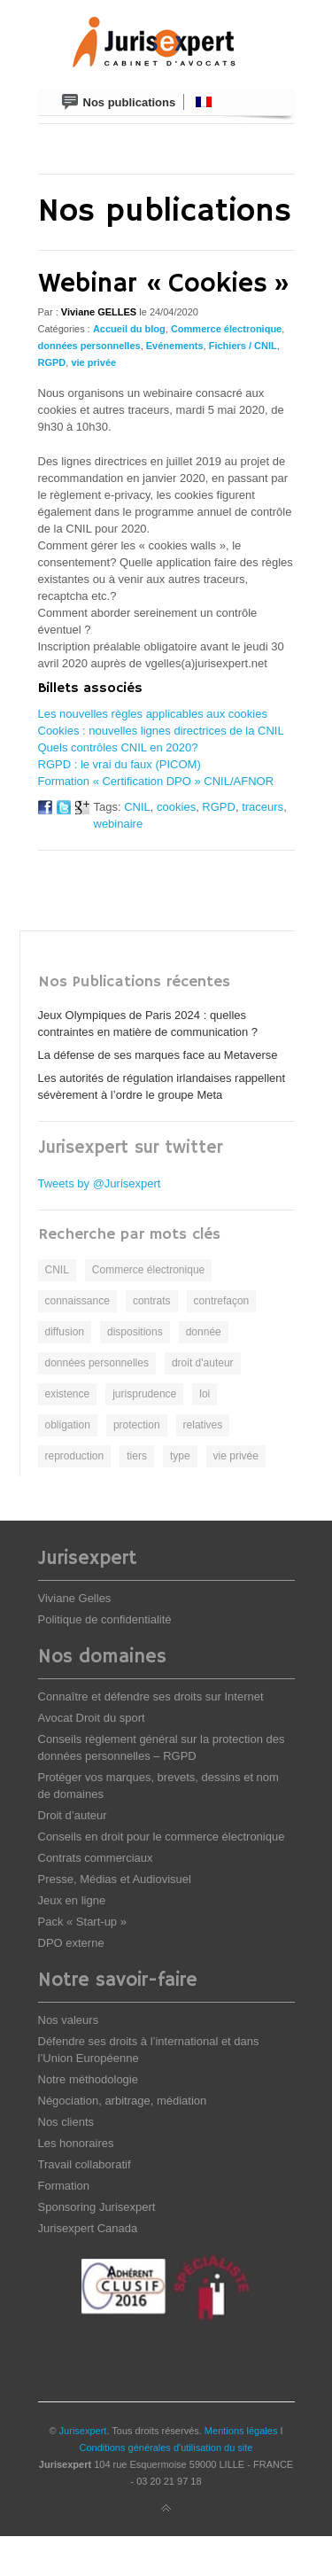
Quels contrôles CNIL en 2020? (118, 747)
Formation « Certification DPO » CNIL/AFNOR (156, 781)
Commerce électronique (226, 328)
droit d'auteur (203, 1363)
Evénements (175, 345)
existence (67, 1394)
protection (136, 1425)
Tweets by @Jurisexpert (99, 1183)
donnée (203, 1332)
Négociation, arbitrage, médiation (122, 2100)
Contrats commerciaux (95, 1857)
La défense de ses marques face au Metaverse (158, 1055)
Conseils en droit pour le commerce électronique (161, 1836)
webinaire (118, 823)
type (180, 1456)
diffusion (64, 1332)
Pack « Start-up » (82, 1921)
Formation (64, 2185)
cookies (176, 806)
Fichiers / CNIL (243, 345)
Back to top (166, 2508)
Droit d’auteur (72, 1815)
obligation (67, 1425)
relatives (203, 1425)
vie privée (93, 362)
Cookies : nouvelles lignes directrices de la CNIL (161, 730)
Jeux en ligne (72, 1900)
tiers (137, 1456)
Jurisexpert (83, 2430)
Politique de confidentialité (105, 1619)
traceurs (262, 806)
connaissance (77, 1301)
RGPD (52, 362)
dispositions (135, 1332)
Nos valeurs (68, 2020)
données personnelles (89, 345)
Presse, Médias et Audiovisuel (114, 1879)
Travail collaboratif (84, 2164)
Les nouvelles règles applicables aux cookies (152, 713)
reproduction (74, 1456)
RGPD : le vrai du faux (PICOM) (119, 764)
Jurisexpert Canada (88, 2228)
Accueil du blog (129, 328)
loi (204, 1394)
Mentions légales (241, 2430)
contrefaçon (222, 1301)
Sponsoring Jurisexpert (97, 2207)
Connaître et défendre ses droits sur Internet (151, 1696)
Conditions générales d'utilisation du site (166, 2447)
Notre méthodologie (88, 2079)
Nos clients (66, 2122)
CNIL (137, 806)
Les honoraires (76, 2143)
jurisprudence (144, 1394)
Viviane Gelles (75, 1598)
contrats (152, 1301)
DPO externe (71, 1943)
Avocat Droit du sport (91, 1717)
